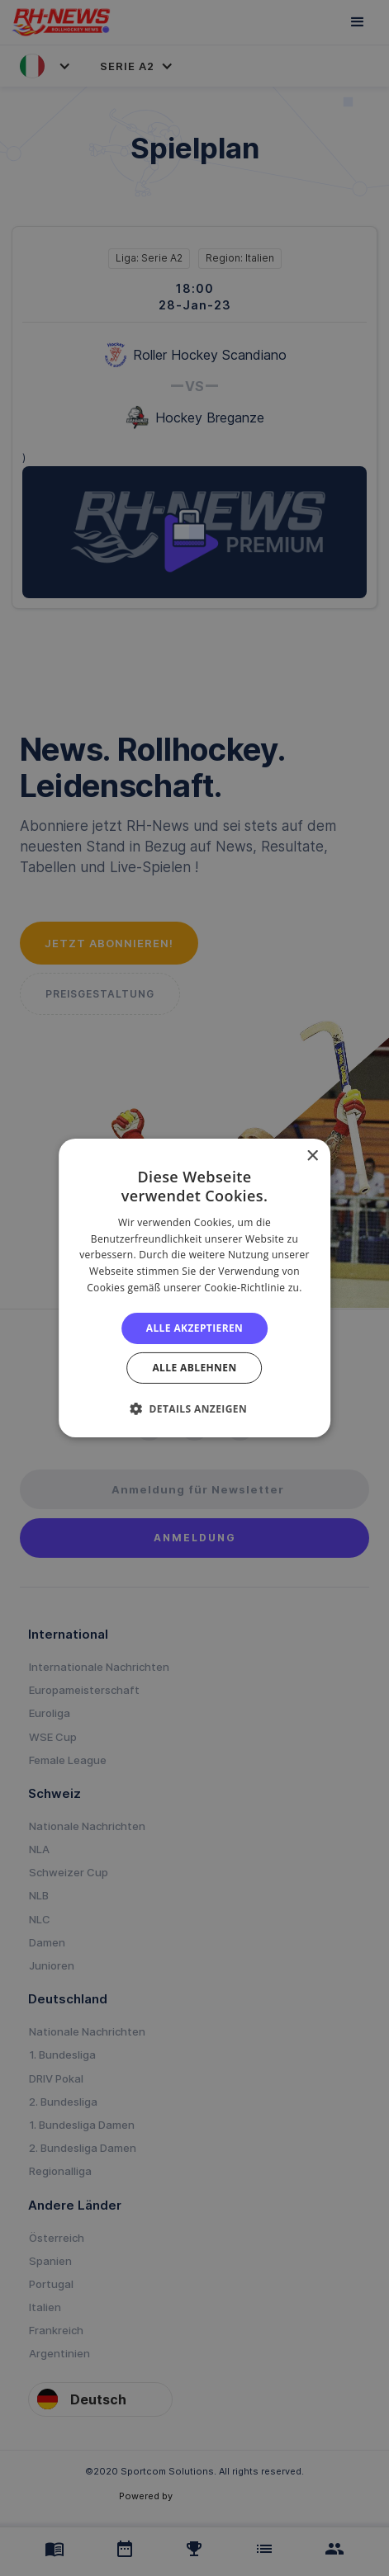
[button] (194, 1408)
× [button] (312, 1156)
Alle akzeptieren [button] (195, 1328)
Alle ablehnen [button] (194, 1368)
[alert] (194, 1288)
